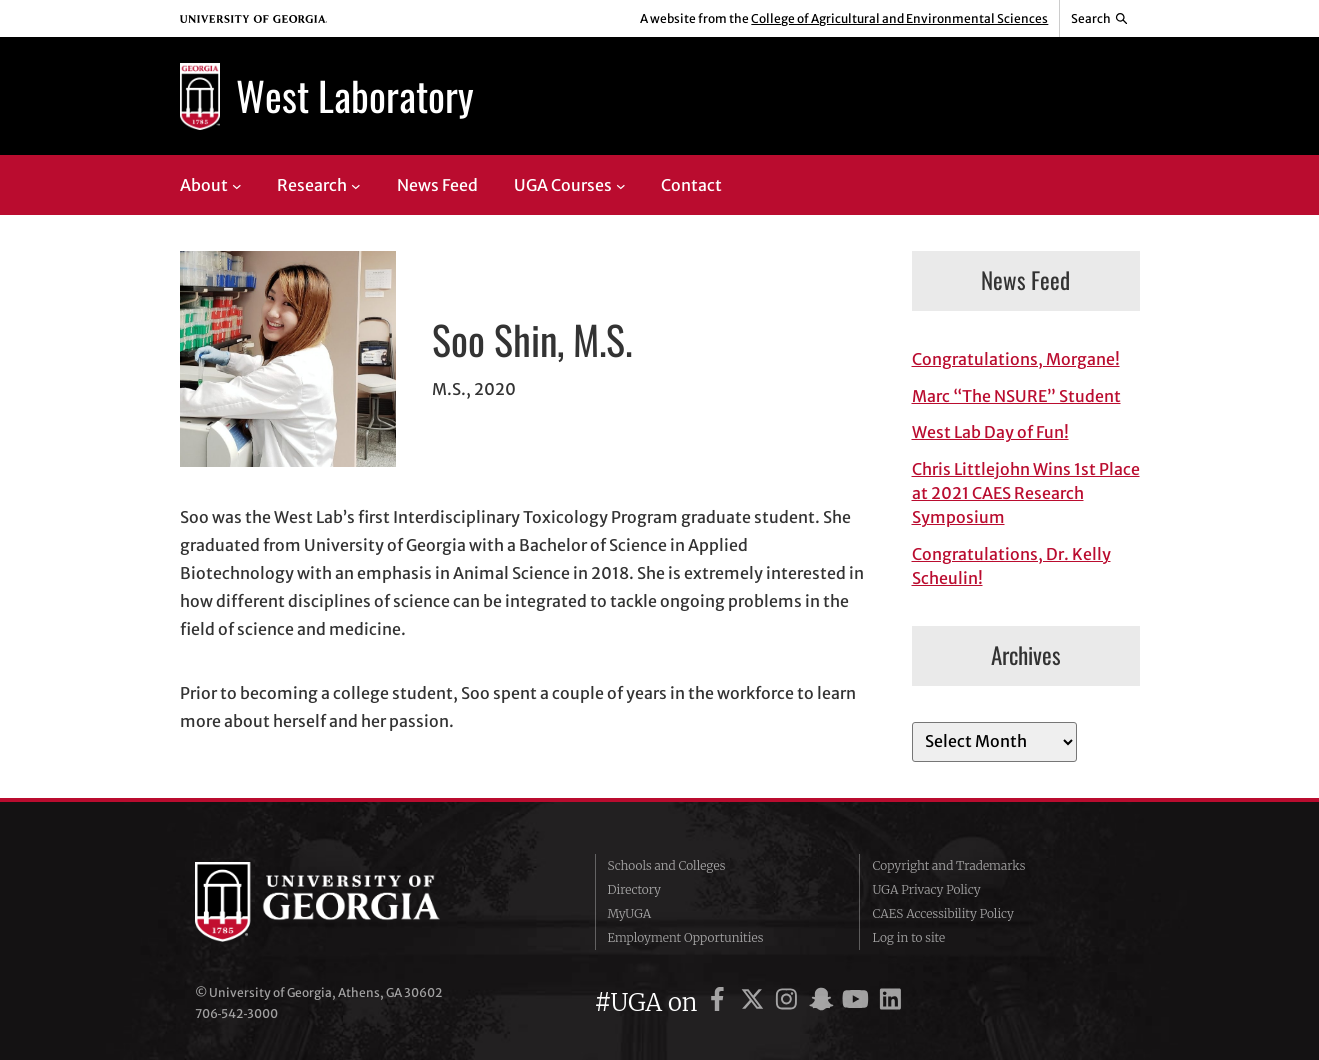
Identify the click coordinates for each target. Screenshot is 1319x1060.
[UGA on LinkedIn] (890, 1002)
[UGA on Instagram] (789, 1002)
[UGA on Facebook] (720, 1002)
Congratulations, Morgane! (1016, 359)
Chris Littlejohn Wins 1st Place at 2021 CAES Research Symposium (1026, 493)
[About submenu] (237, 185)
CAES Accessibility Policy (943, 913)
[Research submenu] (356, 185)
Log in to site (908, 937)
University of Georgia (345, 902)
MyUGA (630, 913)
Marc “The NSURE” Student (1016, 396)
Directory (635, 889)
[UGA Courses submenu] (621, 185)
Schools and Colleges (667, 865)
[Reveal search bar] (1099, 19)
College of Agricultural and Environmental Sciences (899, 18)
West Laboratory (355, 95)
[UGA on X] (755, 1002)
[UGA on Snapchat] (824, 1002)
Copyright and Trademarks (948, 865)
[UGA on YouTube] (858, 1002)
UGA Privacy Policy (926, 889)
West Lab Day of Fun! (990, 432)
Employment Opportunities (686, 937)
